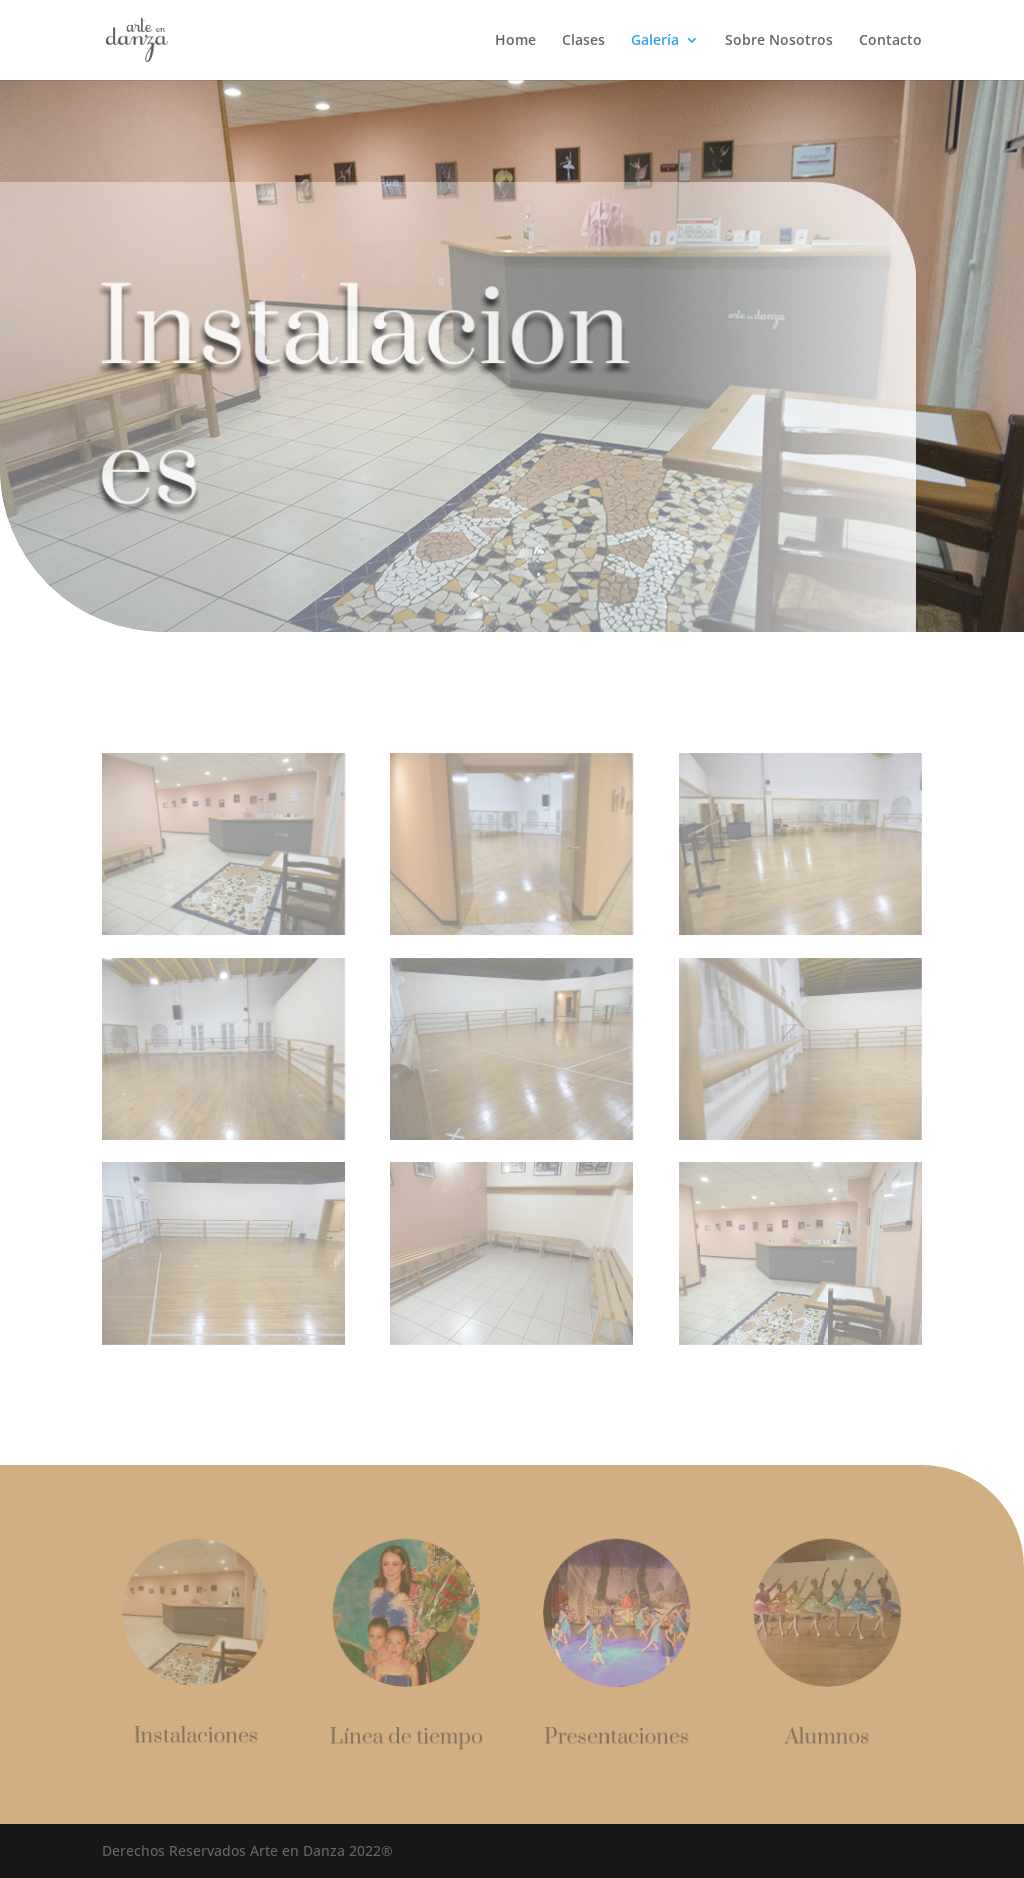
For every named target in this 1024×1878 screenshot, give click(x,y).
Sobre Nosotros (779, 41)
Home (515, 41)
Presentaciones (615, 1736)
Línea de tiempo (408, 1735)
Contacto (890, 41)
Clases (583, 41)
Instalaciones (201, 1735)
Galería (655, 41)
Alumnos (822, 1736)
